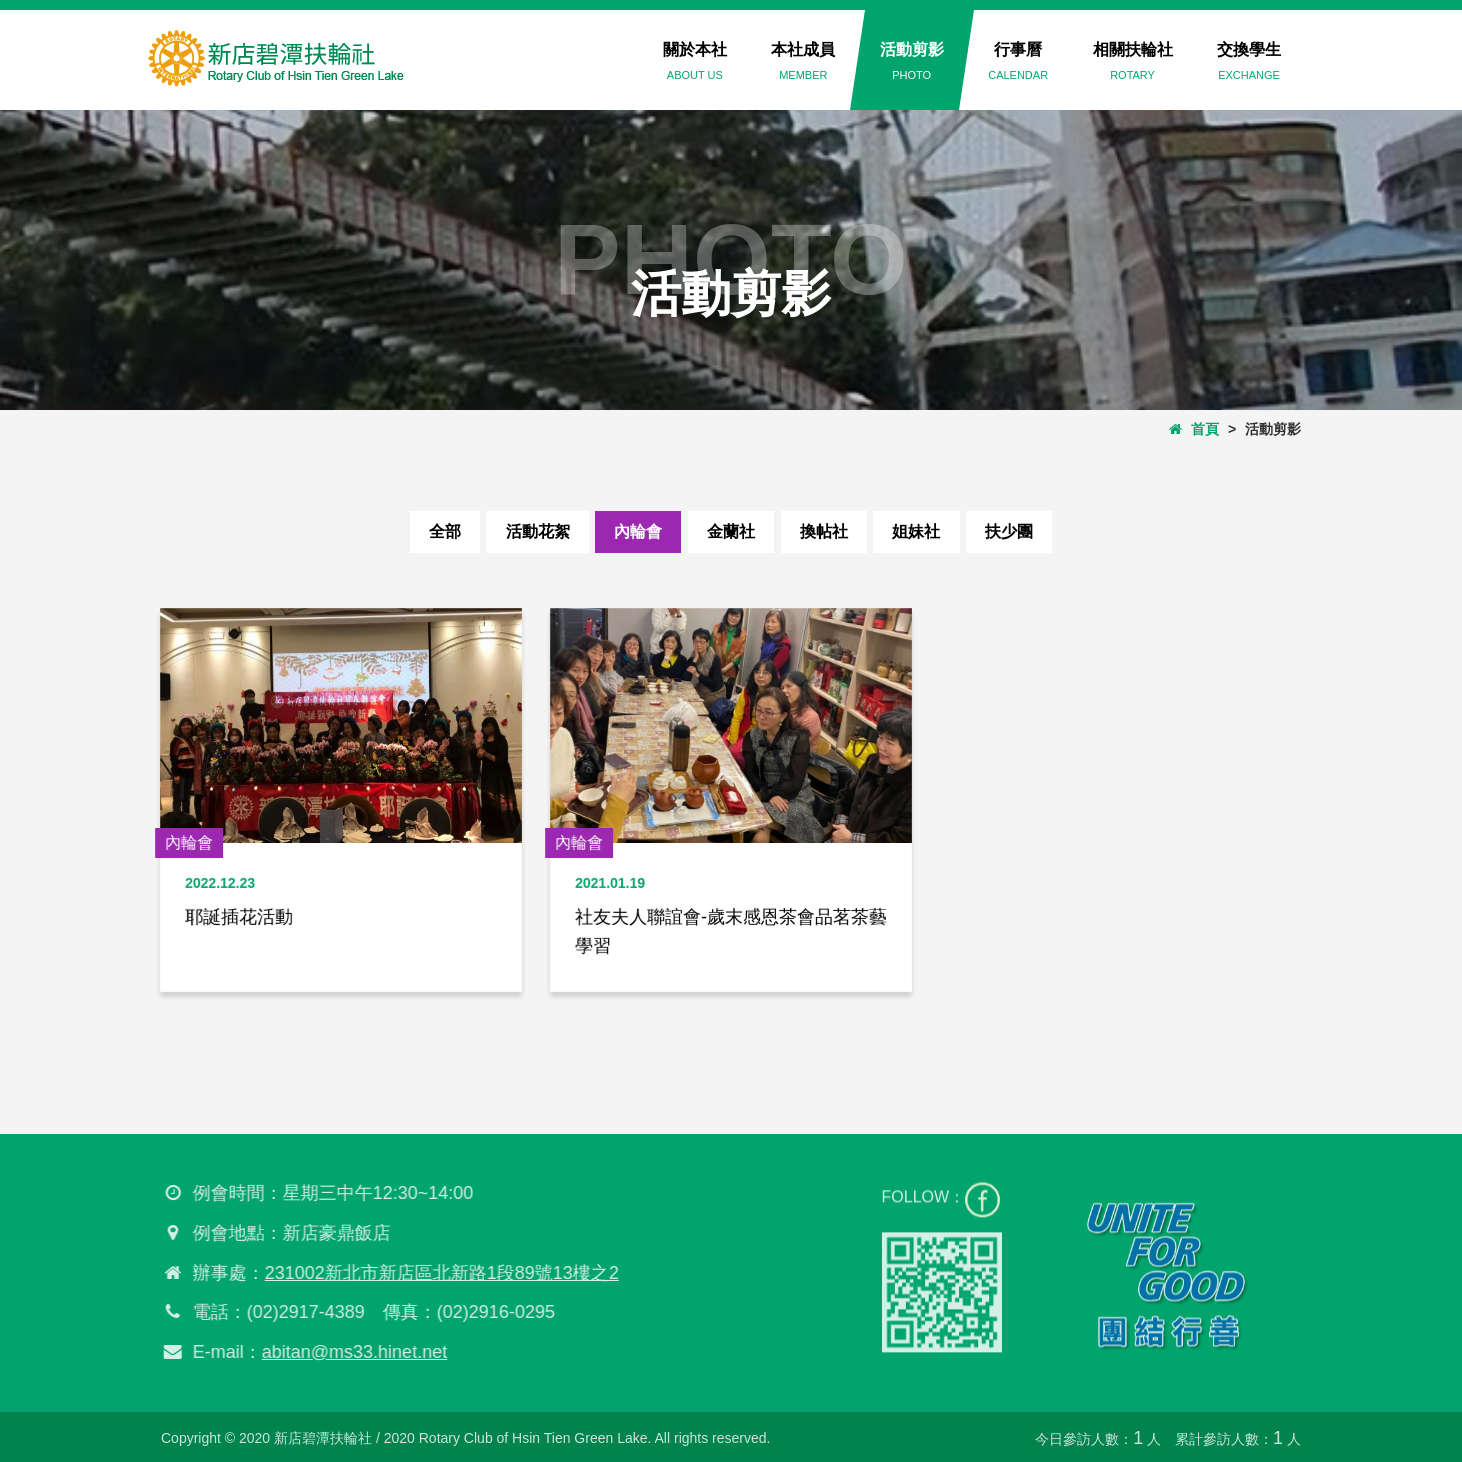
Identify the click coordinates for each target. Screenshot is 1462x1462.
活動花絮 (526, 531)
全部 (428, 531)
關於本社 (695, 61)
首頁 (1194, 429)
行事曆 (1018, 61)
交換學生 (1249, 61)
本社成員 (803, 61)
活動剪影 (912, 61)
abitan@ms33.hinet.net (347, 1352)
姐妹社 (928, 531)
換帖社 (829, 531)
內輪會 (633, 531)
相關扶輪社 (1133, 61)
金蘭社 (731, 531)
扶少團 (1026, 531)
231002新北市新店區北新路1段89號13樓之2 (435, 1273)
